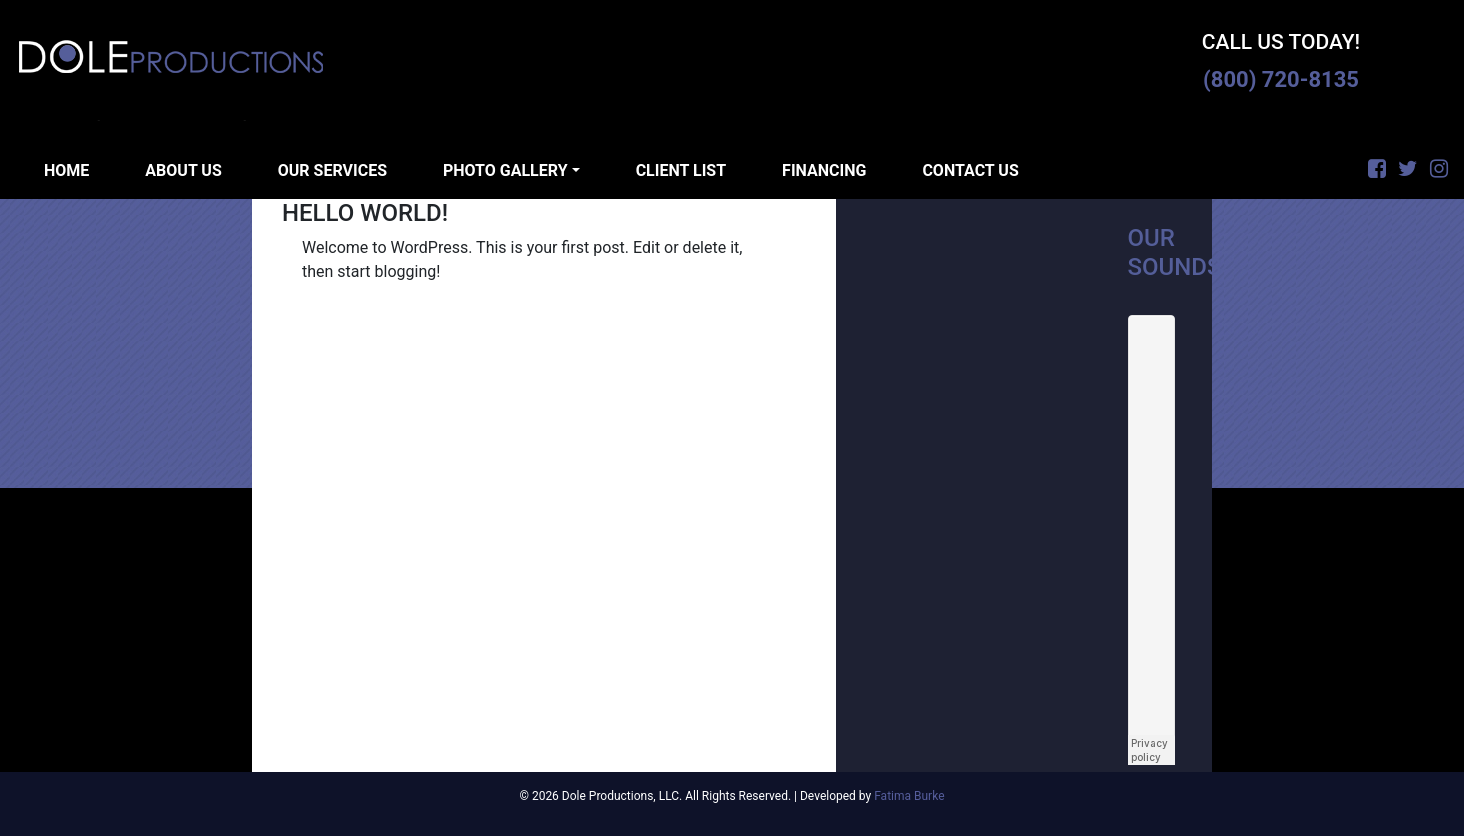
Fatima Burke (909, 796)
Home (66, 170)
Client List (681, 170)
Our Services (332, 170)
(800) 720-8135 (1281, 79)
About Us (183, 170)
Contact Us (970, 170)
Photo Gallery (505, 170)
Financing (824, 170)
